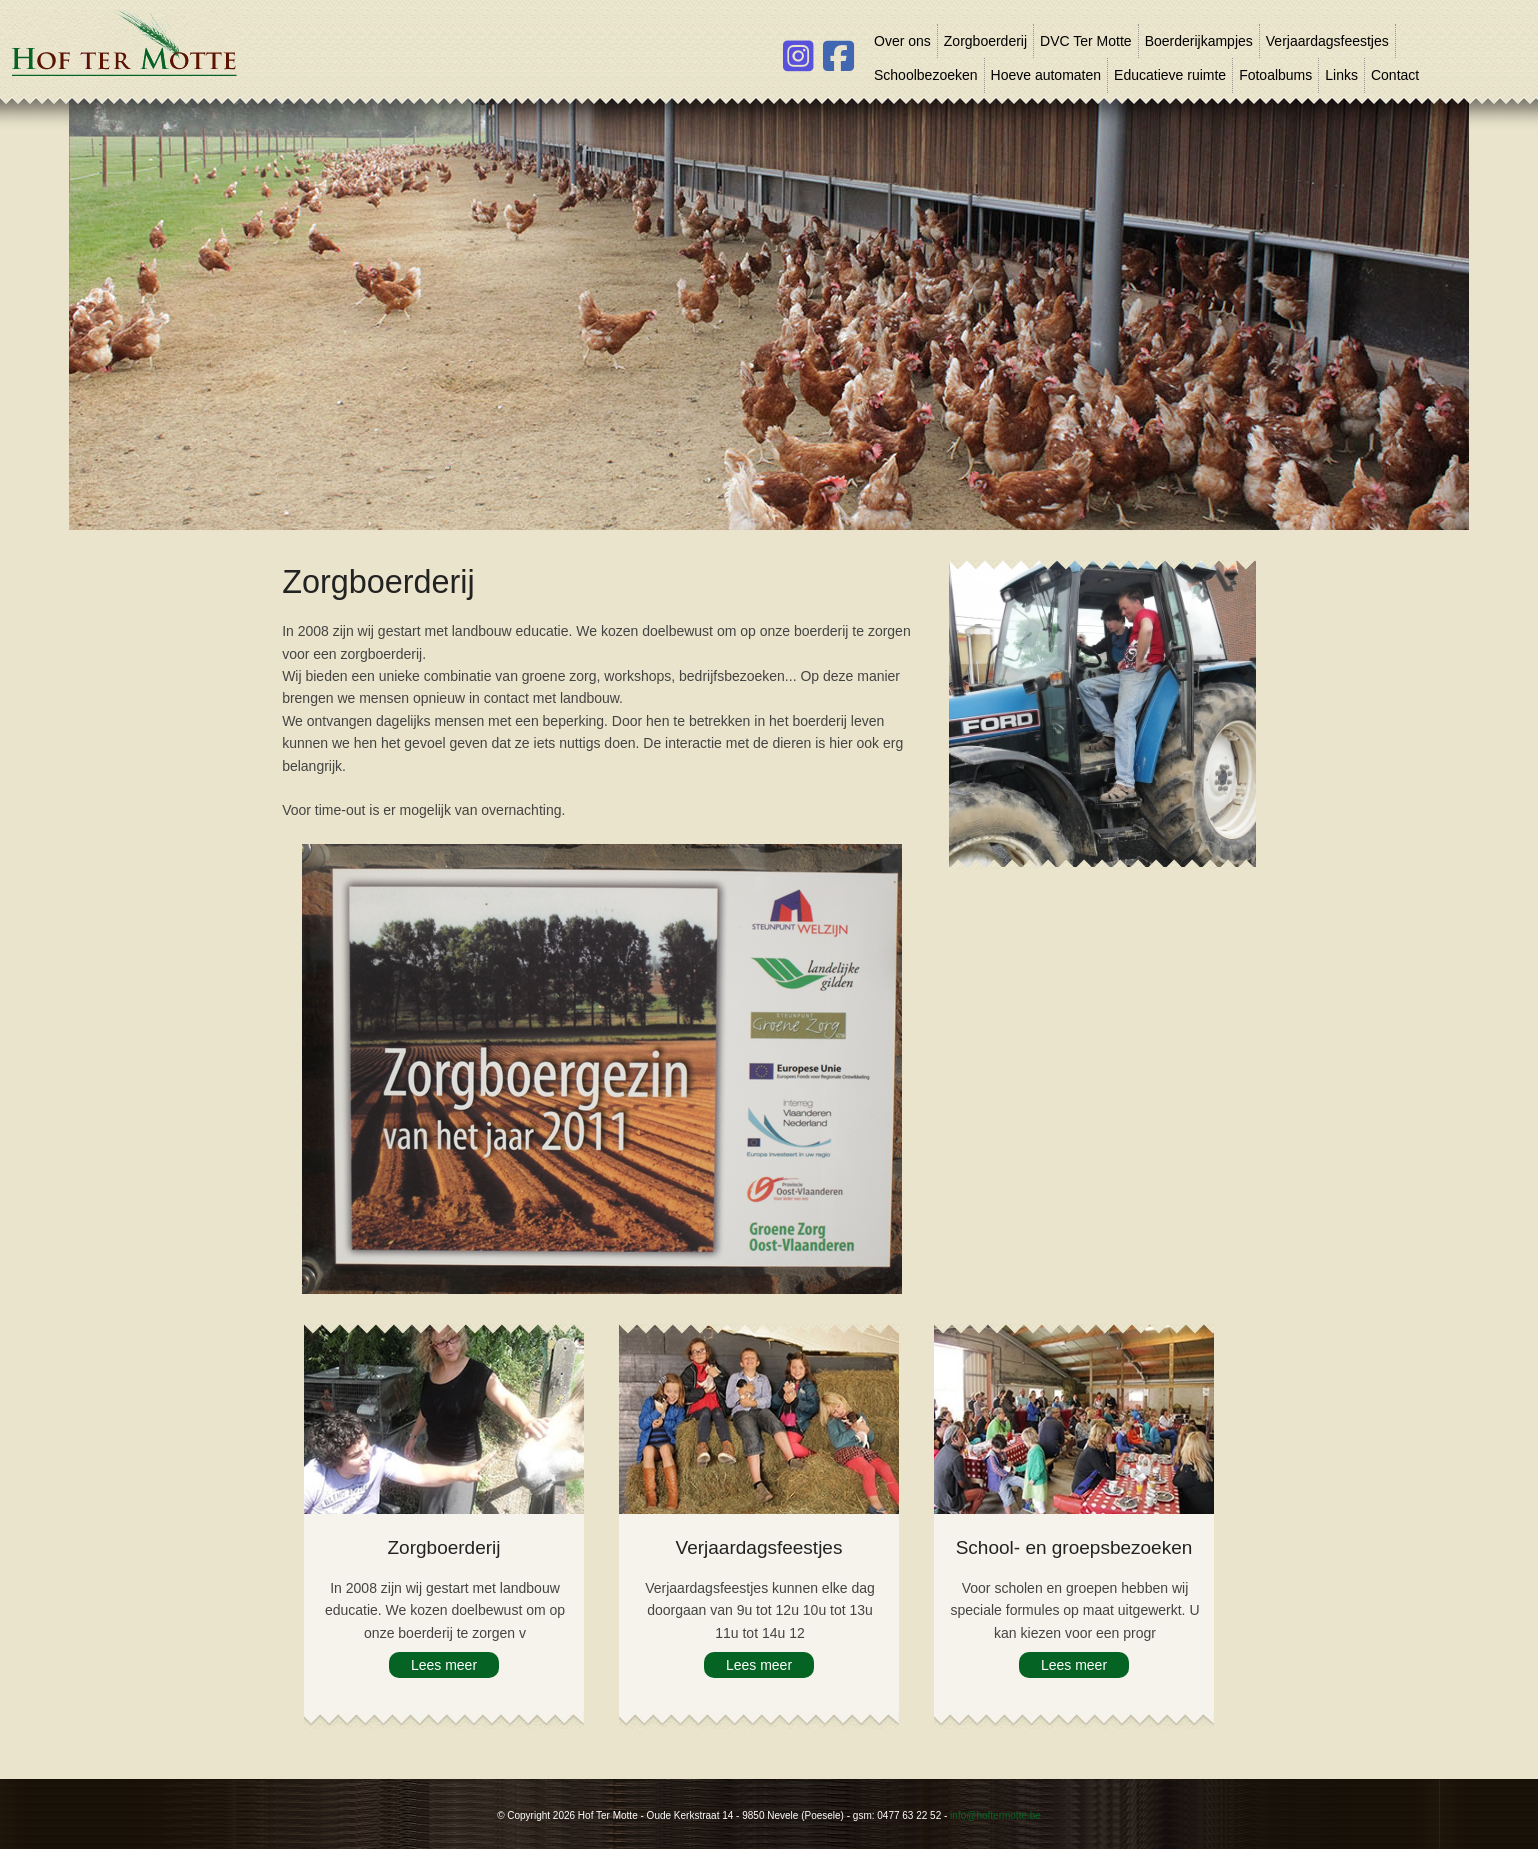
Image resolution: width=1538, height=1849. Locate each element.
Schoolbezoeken (926, 75)
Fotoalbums (1275, 75)
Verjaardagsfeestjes (1327, 41)
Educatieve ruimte (1170, 75)
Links (1341, 75)
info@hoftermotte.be (995, 1815)
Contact (1395, 75)
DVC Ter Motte (1086, 41)
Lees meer (444, 1665)
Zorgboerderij (985, 41)
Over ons (902, 41)
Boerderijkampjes (1199, 41)
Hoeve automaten (1046, 75)
